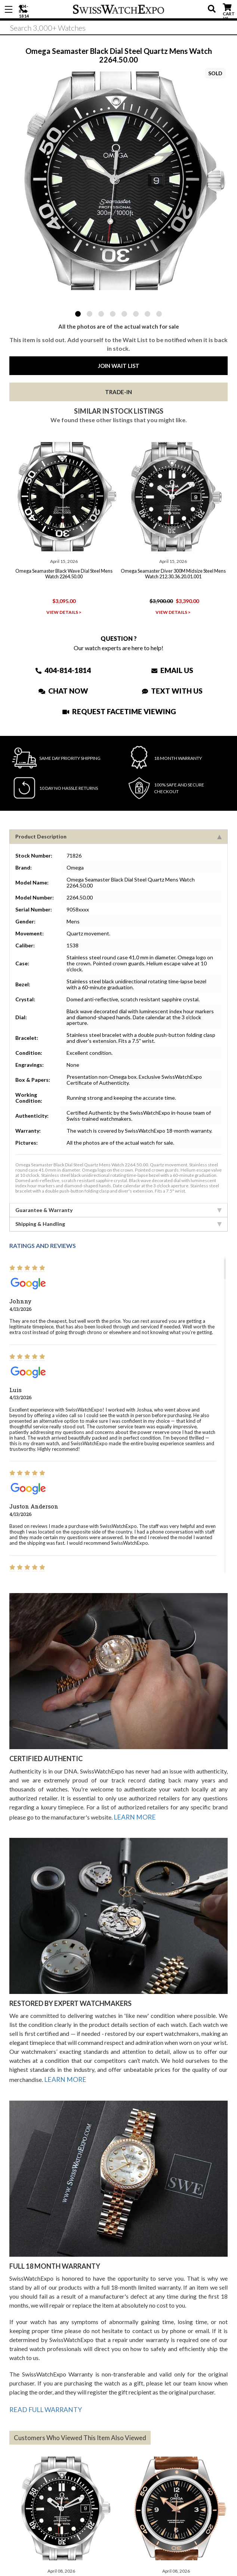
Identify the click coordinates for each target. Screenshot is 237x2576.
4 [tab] (113, 314)
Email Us (172, 667)
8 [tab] (159, 314)
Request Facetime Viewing (119, 708)
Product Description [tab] (118, 833)
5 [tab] (124, 314)
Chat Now (63, 687)
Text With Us (172, 687)
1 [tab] (78, 314)
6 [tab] (136, 314)
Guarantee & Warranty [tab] (118, 1206)
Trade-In (118, 392)
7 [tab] (147, 314)
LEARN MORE (133, 1812)
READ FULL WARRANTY (42, 2400)
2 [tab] (89, 314)
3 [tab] (101, 314)
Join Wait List (118, 365)
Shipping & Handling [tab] (118, 1221)
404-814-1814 (24, 9)
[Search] (118, 30)
